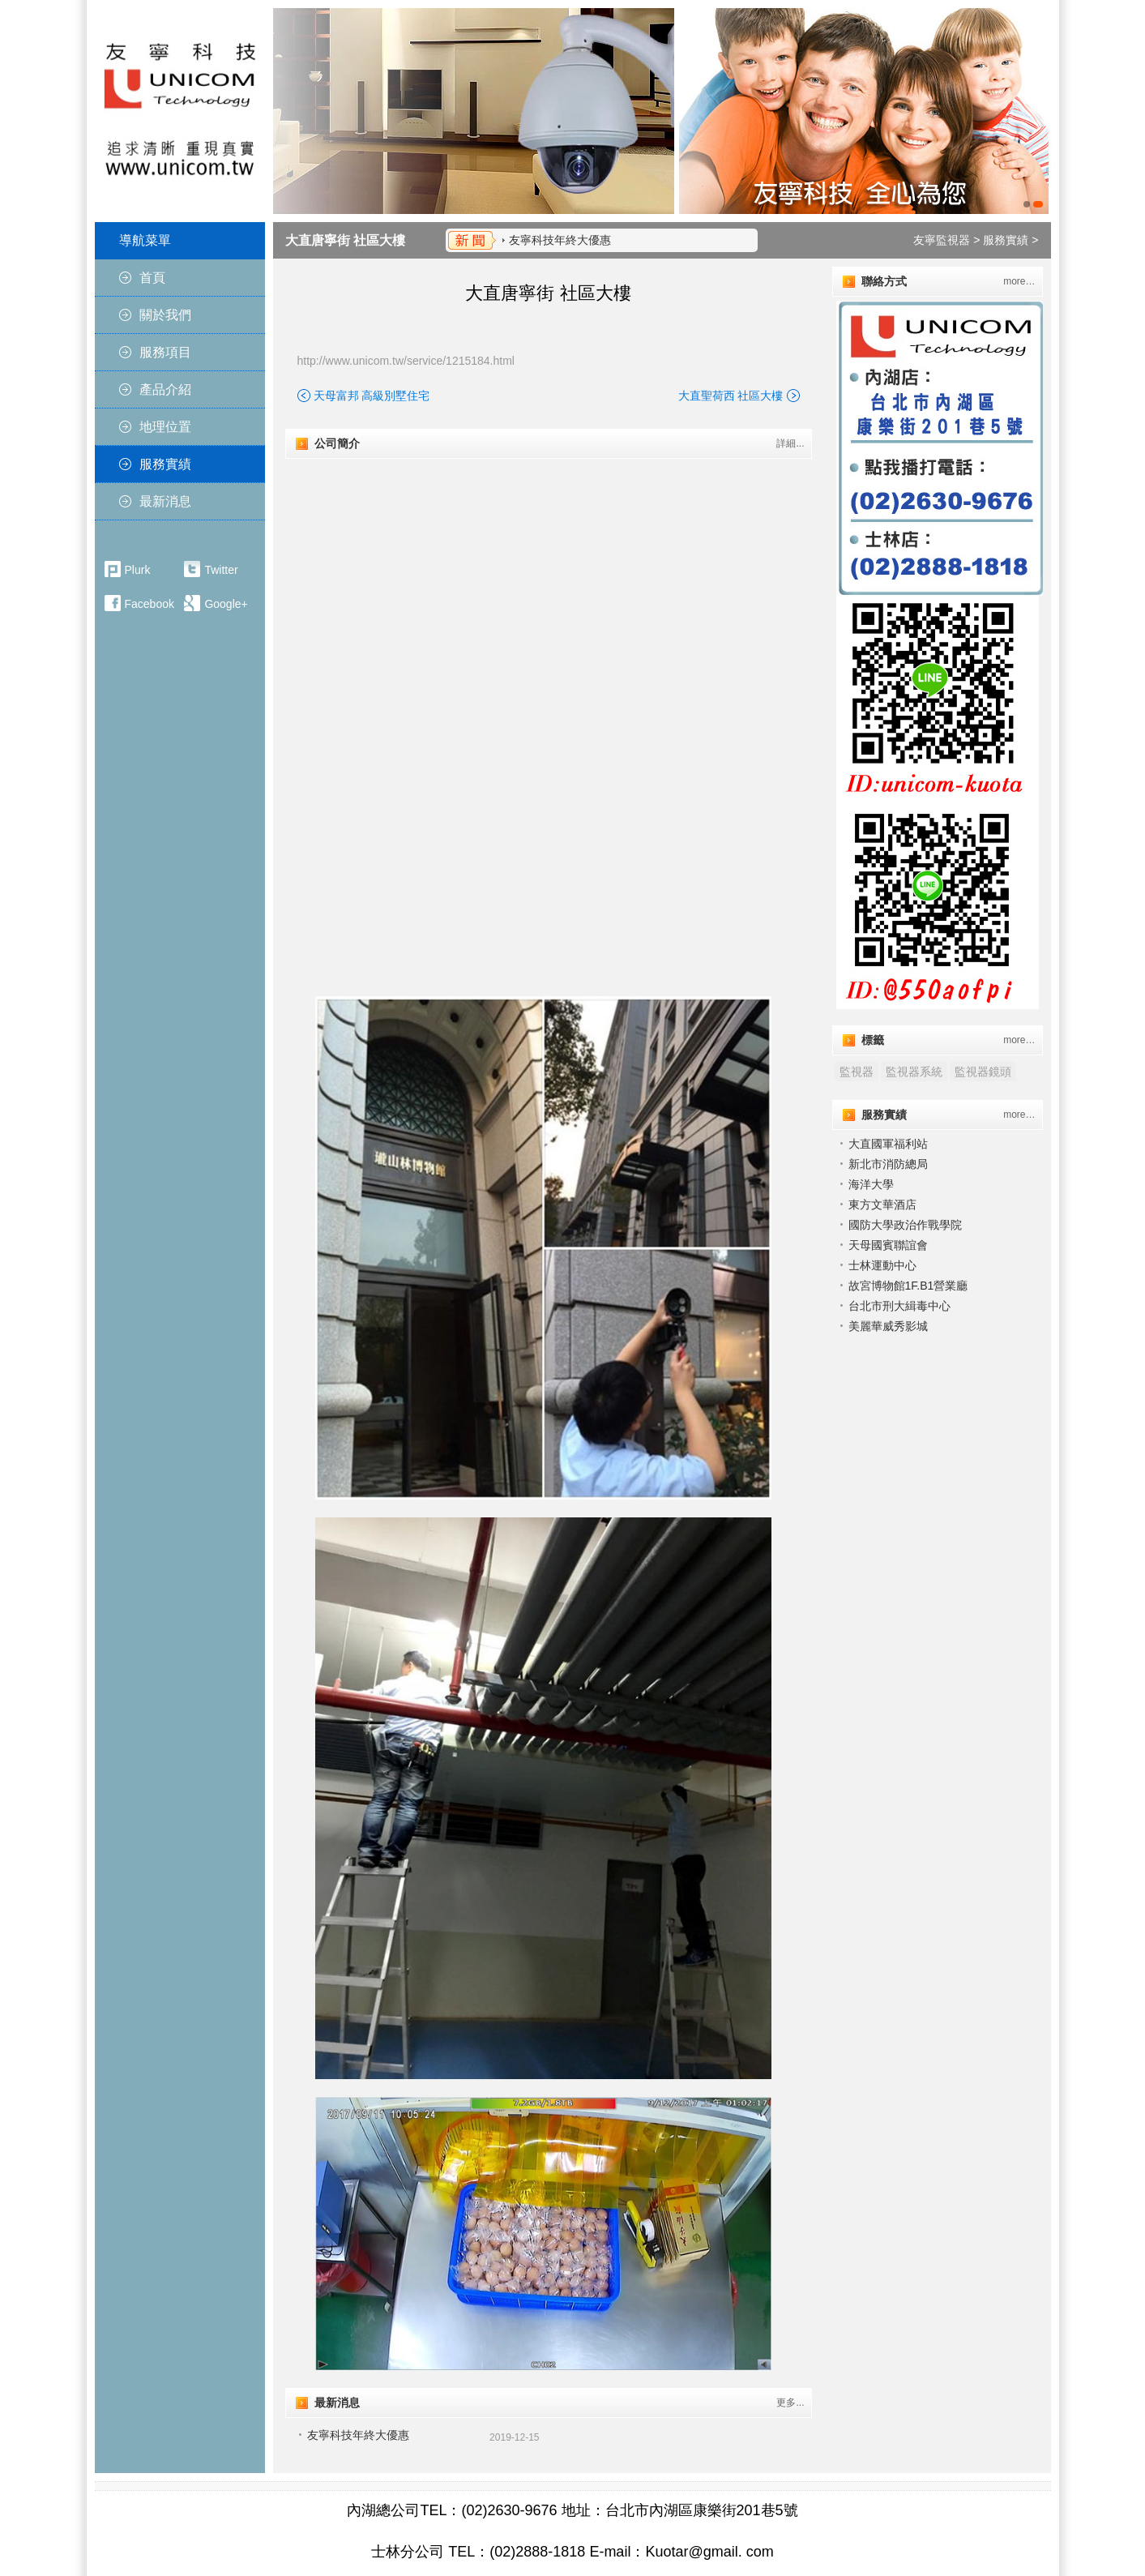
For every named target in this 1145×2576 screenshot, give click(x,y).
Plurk (138, 569)
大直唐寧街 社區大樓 (345, 240)
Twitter (220, 569)
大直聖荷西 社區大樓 (731, 395)
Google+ (225, 603)
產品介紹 (165, 389)
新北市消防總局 (888, 1163)
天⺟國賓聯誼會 (888, 1245)
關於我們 (165, 315)
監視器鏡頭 (983, 1071)
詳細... (790, 443)
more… (1019, 281)
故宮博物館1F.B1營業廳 (908, 1285)
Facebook (149, 603)
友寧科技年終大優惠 (560, 239)
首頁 (152, 278)
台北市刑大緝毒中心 (899, 1305)
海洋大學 (871, 1184)
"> (548, 594)
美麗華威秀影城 (888, 1326)
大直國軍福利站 (888, 1143)
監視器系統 (914, 1071)
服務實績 (165, 464)
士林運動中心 (882, 1265)
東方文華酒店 (882, 1204)
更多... (790, 2402)
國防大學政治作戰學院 (905, 1224)
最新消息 (165, 501)
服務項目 (165, 352)
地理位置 (165, 427)
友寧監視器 (941, 239)
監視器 (857, 1071)
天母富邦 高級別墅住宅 (372, 395)
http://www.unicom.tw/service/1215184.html (406, 360)
